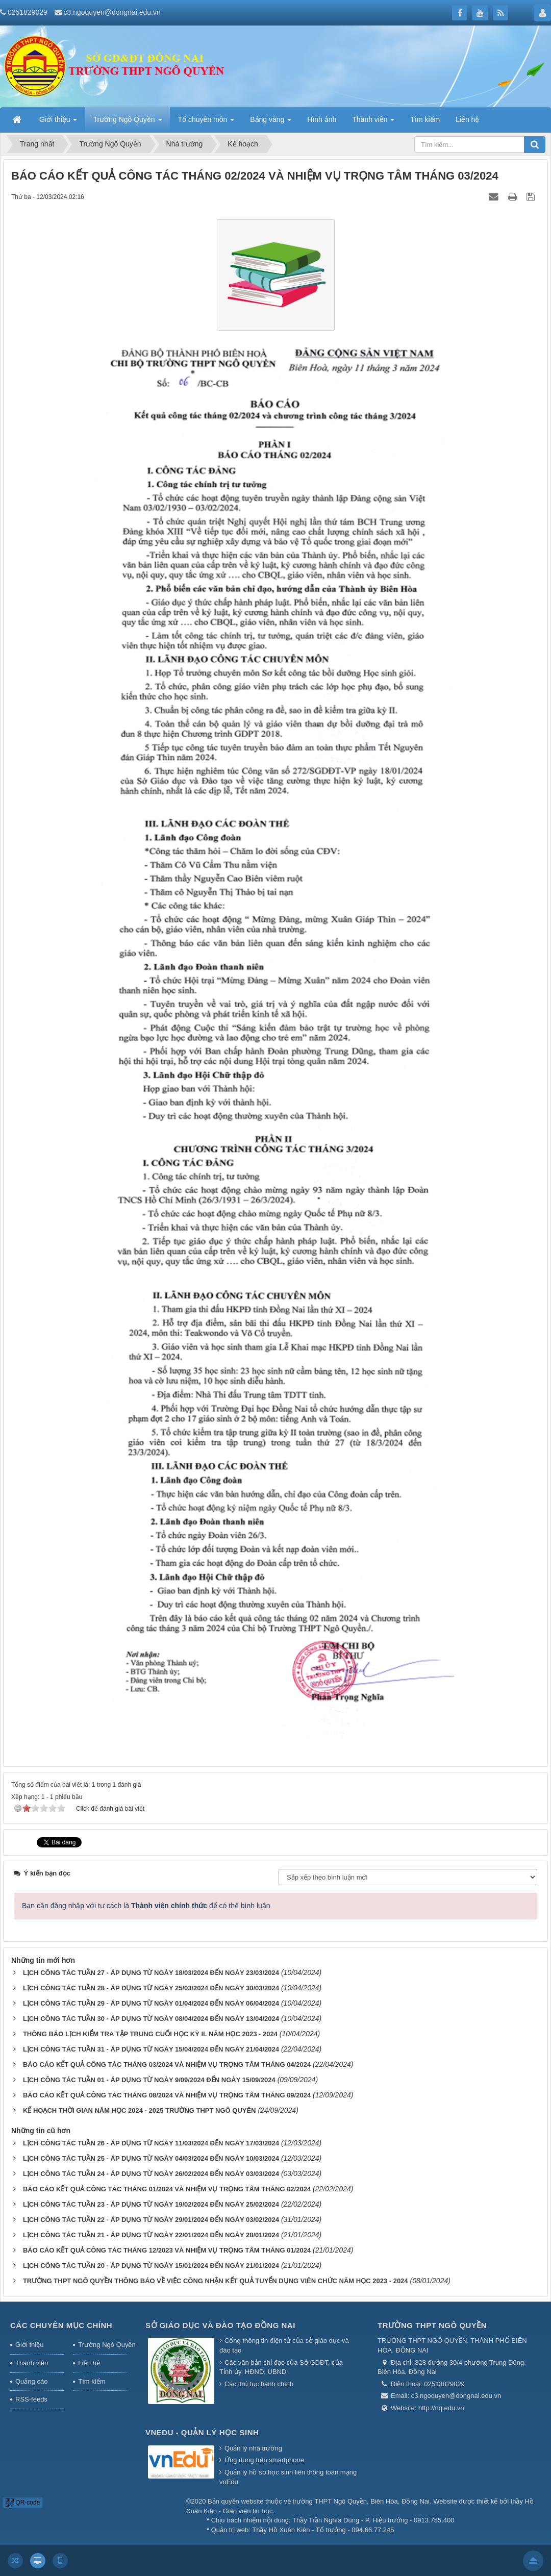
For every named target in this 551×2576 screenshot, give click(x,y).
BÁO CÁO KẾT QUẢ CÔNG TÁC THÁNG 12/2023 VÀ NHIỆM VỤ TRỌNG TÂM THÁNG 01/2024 (167, 2250)
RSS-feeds (31, 2399)
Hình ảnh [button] (321, 119)
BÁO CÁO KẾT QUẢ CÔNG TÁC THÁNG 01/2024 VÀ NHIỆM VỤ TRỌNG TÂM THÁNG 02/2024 (167, 2189)
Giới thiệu (29, 2344)
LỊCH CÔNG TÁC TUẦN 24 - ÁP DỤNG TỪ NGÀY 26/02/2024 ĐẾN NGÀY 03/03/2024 (151, 2174)
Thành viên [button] (373, 122)
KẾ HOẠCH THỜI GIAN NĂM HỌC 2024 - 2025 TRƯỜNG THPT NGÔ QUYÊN (139, 2110)
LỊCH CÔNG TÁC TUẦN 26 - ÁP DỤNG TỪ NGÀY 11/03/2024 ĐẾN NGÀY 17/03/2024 (151, 2143)
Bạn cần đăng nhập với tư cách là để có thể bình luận (146, 1906)
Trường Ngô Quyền (102, 2344)
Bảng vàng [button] (270, 122)
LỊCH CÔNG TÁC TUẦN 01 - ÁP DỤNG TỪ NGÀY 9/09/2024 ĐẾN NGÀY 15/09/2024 (149, 2080)
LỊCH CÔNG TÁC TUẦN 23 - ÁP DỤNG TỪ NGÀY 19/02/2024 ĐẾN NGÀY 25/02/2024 (151, 2204)
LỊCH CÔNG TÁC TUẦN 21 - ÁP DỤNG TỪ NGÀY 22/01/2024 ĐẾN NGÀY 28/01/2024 (151, 2235)
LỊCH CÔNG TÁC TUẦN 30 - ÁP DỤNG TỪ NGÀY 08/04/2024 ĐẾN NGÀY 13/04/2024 (151, 2018)
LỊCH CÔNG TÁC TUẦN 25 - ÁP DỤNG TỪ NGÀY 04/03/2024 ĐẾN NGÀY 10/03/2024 (151, 2158)
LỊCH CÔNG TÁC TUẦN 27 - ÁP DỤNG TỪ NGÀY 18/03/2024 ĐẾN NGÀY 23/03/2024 (151, 1973)
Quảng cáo (31, 2381)
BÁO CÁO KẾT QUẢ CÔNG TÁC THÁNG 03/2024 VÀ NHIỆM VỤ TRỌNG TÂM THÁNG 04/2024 (167, 2064)
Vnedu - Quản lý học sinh (202, 2432)
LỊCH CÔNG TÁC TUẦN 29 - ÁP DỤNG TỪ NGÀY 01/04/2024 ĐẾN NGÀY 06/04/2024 (151, 2003)
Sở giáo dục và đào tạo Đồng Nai (220, 2325)
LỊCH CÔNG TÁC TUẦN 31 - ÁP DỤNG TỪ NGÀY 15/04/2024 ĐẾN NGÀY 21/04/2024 (151, 2049)
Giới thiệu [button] (58, 122)
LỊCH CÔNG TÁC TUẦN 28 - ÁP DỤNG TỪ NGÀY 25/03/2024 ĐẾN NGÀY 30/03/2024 (151, 1988)
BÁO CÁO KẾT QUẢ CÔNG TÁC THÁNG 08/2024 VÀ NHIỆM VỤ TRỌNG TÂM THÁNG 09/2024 (167, 2095)
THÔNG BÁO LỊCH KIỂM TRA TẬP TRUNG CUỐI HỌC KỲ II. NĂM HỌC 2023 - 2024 (150, 2034)
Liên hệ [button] (467, 119)
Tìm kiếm (91, 2381)
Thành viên (31, 2363)
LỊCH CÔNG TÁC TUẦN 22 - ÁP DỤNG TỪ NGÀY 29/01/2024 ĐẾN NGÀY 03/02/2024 (151, 2219)
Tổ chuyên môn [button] (206, 122)
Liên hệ (88, 2363)
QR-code (23, 2502)
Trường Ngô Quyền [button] (127, 122)
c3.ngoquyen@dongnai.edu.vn (112, 12)
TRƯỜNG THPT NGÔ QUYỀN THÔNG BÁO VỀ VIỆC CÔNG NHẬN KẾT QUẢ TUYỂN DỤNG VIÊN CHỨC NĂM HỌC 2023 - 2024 (215, 2281)
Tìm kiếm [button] (425, 119)
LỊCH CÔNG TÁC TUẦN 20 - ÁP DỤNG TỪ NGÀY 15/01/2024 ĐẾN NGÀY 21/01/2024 (151, 2265)
